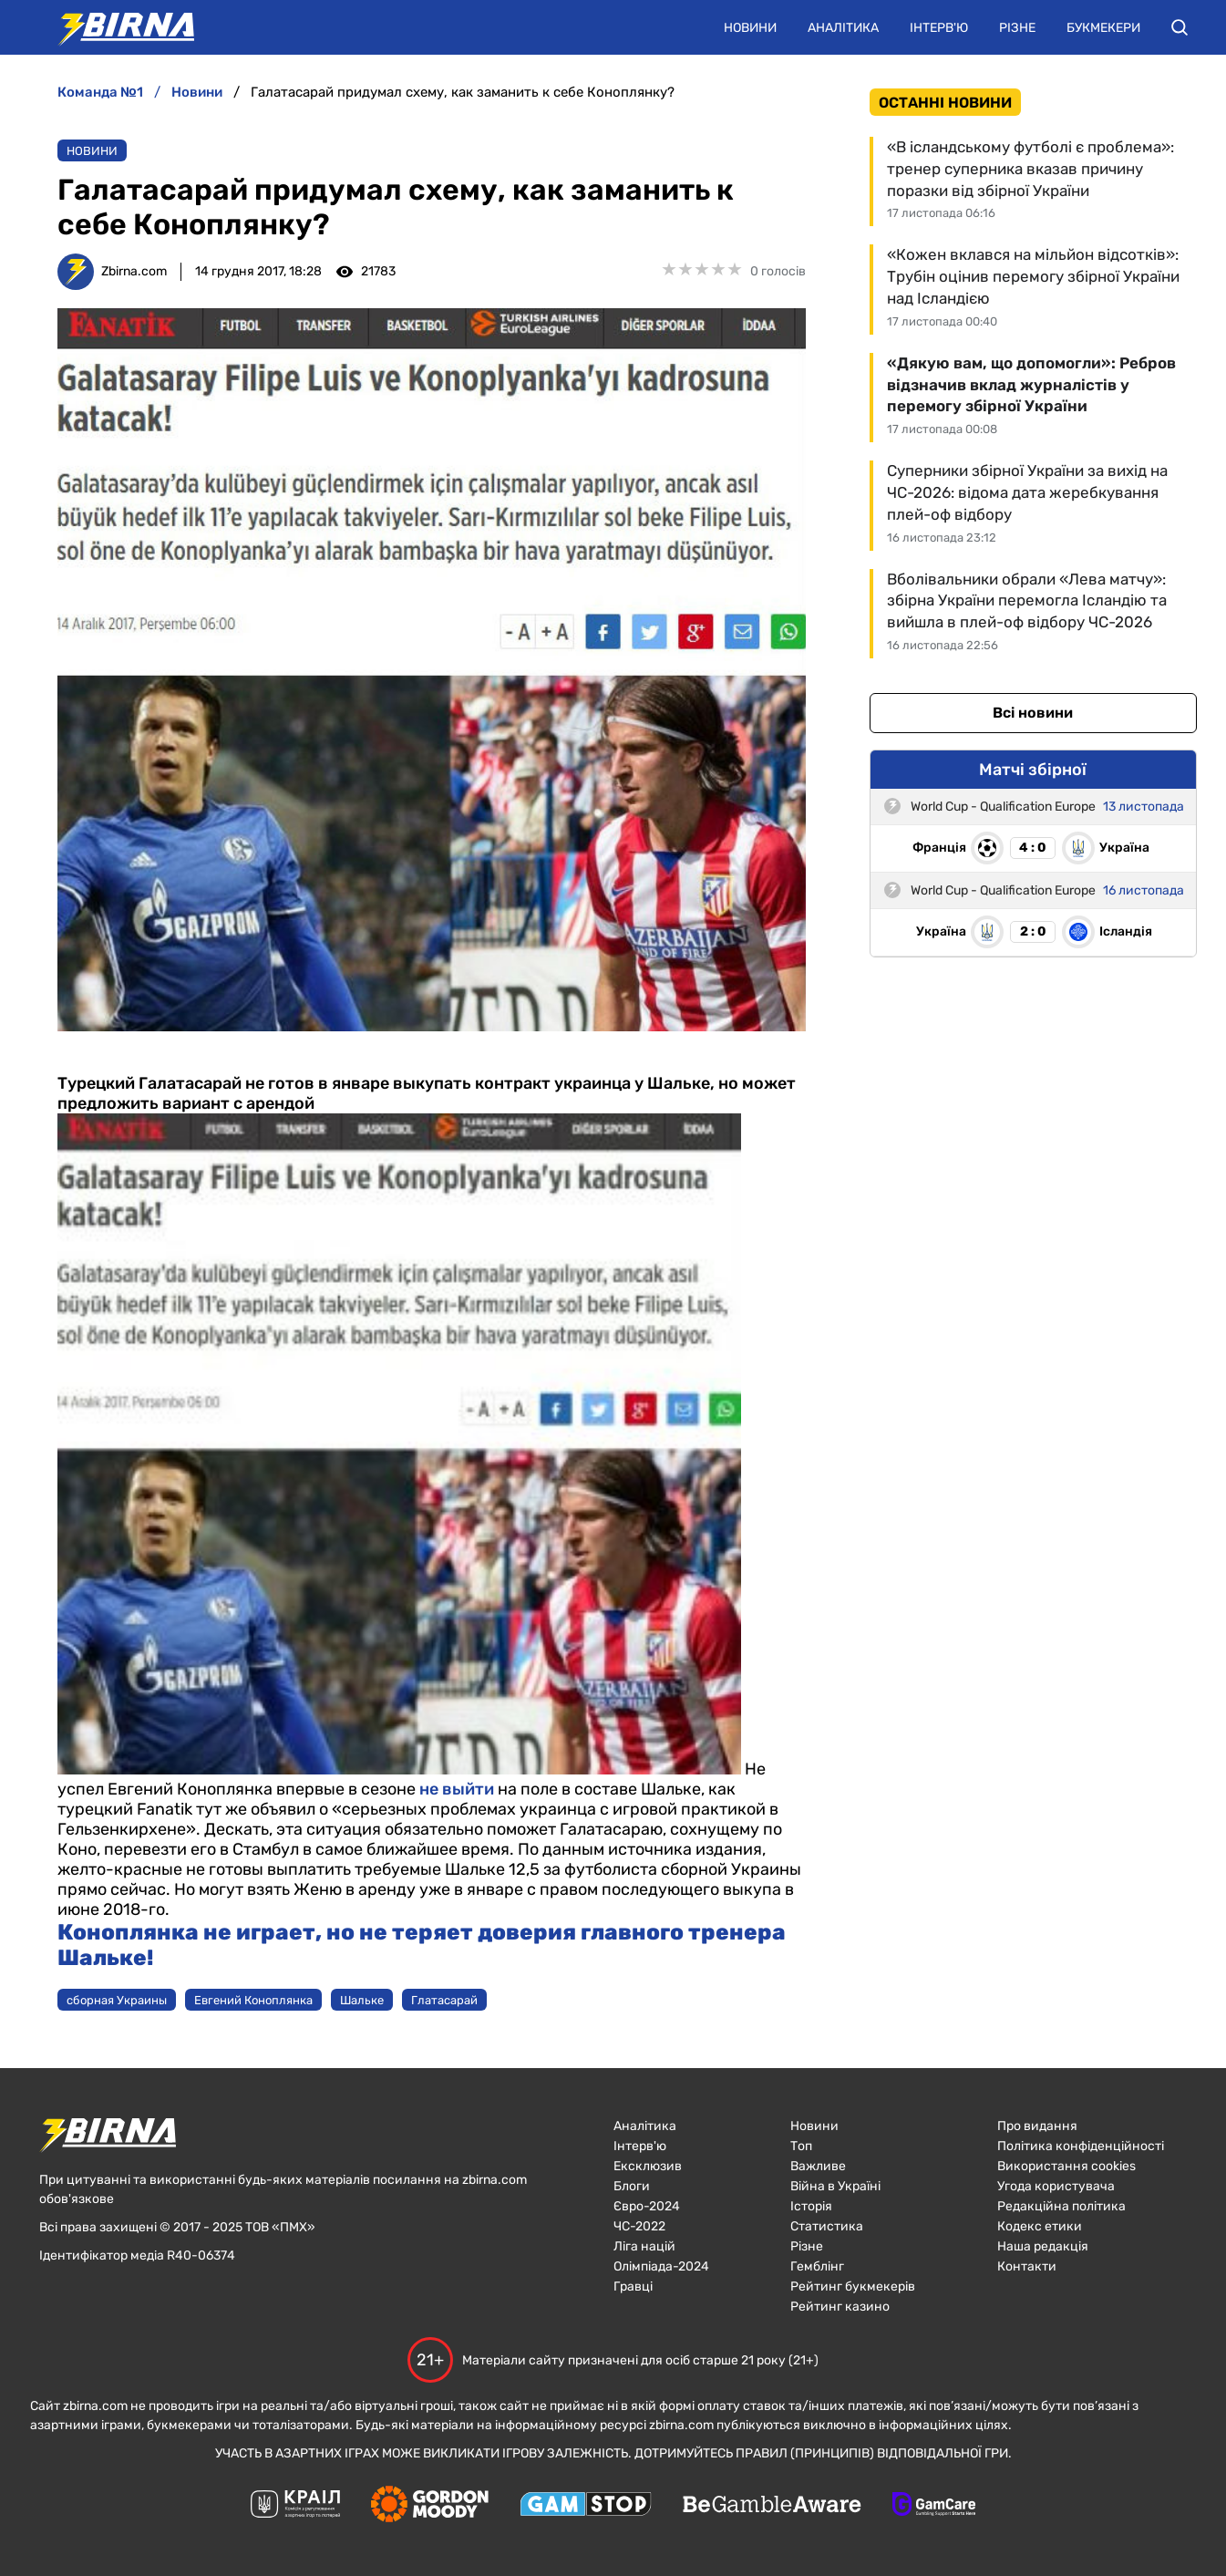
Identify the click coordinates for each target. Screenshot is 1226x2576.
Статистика (826, 2226)
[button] (1179, 27)
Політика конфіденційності (1080, 2146)
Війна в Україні (835, 2186)
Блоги (631, 2186)
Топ (801, 2146)
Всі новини (1033, 712)
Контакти (1026, 2266)
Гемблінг (817, 2266)
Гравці (633, 2286)
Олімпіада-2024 (661, 2266)
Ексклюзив (647, 2166)
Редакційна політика (1061, 2206)
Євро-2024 (646, 2206)
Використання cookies (1066, 2166)
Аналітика (843, 28)
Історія (811, 2206)
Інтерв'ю (939, 28)
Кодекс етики (1039, 2226)
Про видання (1037, 2126)
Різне (1017, 28)
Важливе (818, 2166)
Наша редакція (1042, 2246)
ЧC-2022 (639, 2226)
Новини (750, 28)
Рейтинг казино (840, 2306)
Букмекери (1103, 28)
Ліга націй (644, 2246)
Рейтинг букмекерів (852, 2286)
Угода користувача (1056, 2186)
